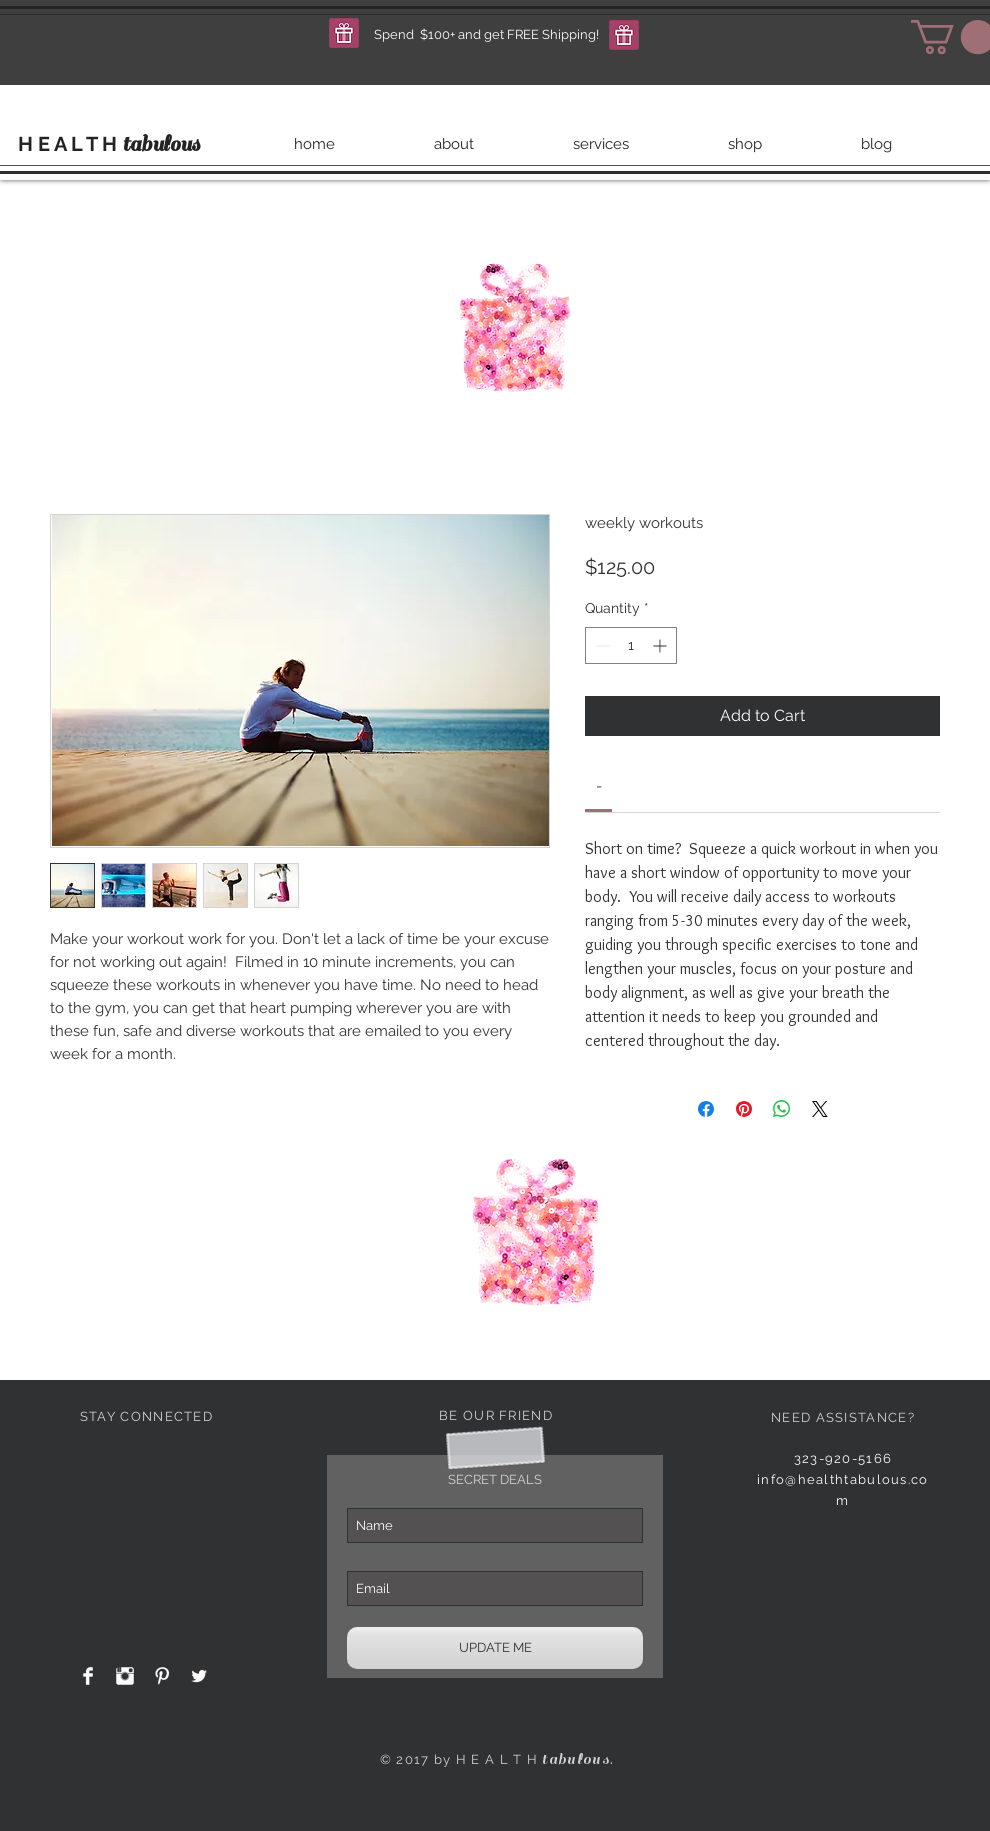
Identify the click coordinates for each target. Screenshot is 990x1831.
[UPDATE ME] (495, 1648)
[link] (599, 786)
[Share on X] (820, 1109)
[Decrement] (600, 645)
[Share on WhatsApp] (782, 1109)
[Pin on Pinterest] (744, 1109)
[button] (344, 33)
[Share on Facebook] (706, 1109)
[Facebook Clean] (88, 1676)
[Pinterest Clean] (162, 1676)
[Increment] (661, 645)
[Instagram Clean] (125, 1676)
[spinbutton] (631, 645)
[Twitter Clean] (199, 1676)
